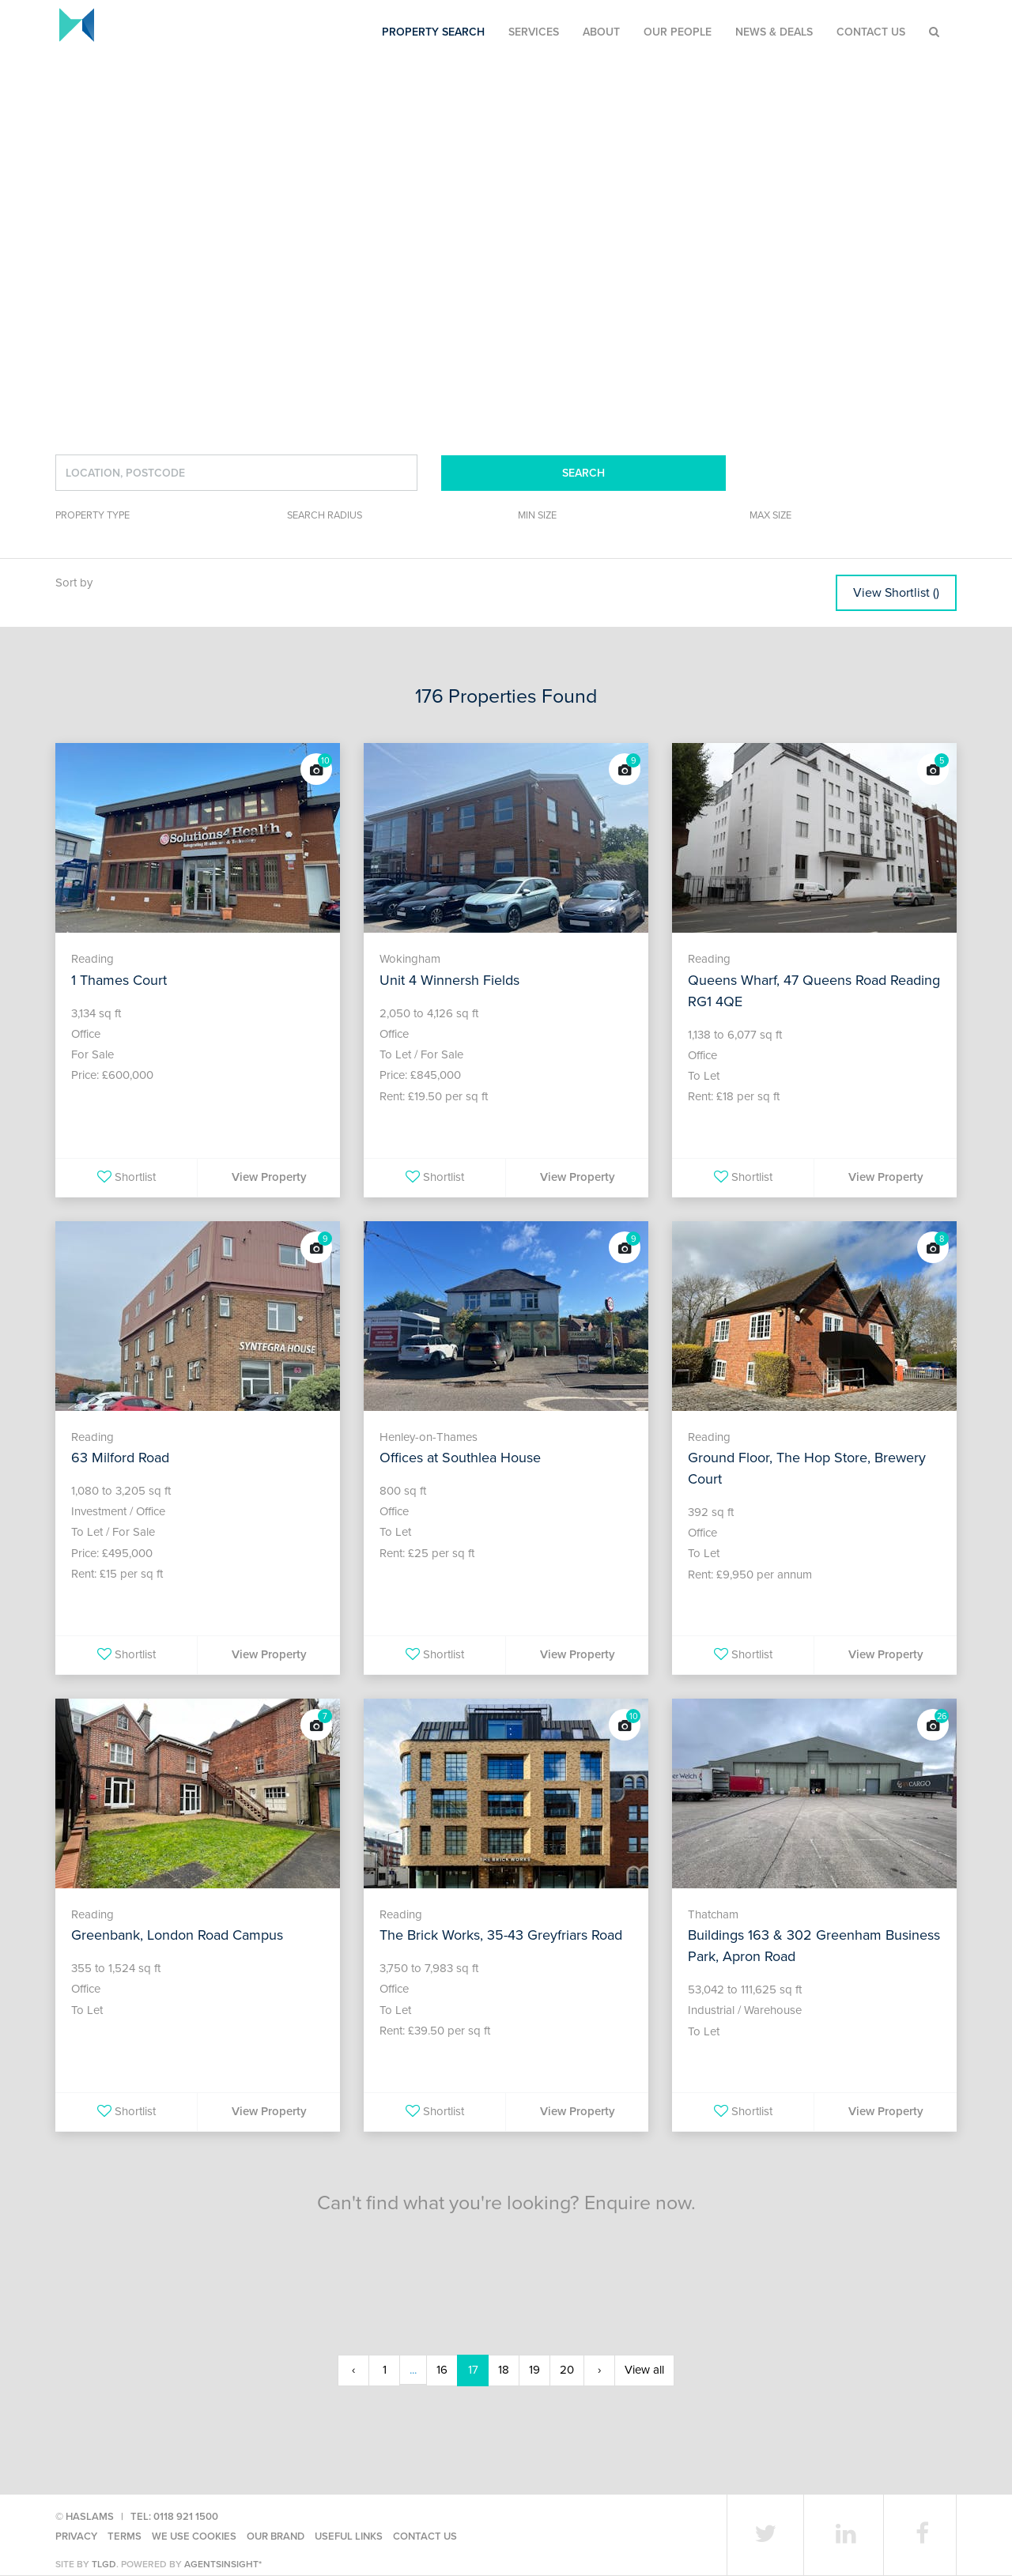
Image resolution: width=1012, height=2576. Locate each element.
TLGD (104, 2564)
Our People (678, 32)
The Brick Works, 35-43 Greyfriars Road (501, 1935)
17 (473, 2370)
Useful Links (349, 2536)
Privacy (76, 2536)
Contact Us (870, 32)
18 (503, 2370)
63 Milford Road (120, 1457)
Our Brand (275, 2536)
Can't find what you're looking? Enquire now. (506, 2203)
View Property (269, 1177)
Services (533, 32)
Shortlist (126, 1177)
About (601, 32)
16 (441, 2370)
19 (534, 2370)
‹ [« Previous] (353, 2370)
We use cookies (194, 2536)
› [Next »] (599, 2370)
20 (567, 2370)
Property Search (433, 32)
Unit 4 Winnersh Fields (449, 980)
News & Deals (774, 32)
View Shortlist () (896, 593)
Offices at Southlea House (460, 1457)
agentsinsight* (223, 2564)
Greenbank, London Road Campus (177, 1935)
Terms (125, 2536)
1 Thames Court (119, 980)
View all (644, 2370)
